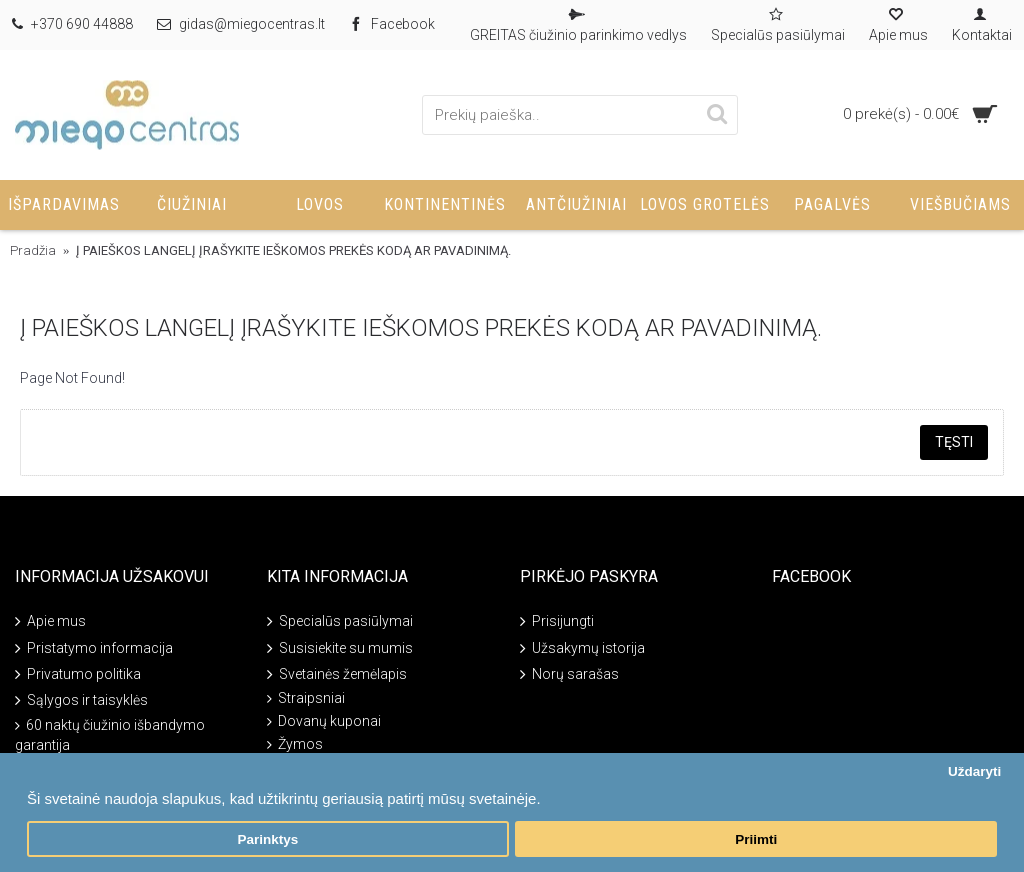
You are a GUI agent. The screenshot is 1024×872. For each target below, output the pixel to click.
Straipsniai (306, 698)
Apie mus (50, 622)
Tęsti (954, 442)
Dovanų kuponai (324, 721)
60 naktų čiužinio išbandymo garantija (110, 735)
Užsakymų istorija (582, 648)
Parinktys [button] (267, 839)
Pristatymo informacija (94, 648)
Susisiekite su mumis (340, 648)
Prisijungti (557, 622)
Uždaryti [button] (974, 771)
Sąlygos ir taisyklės (81, 701)
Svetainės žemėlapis (337, 675)
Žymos (295, 744)
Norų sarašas (569, 675)
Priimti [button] (756, 839)
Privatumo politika (78, 675)
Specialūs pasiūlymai (340, 622)
